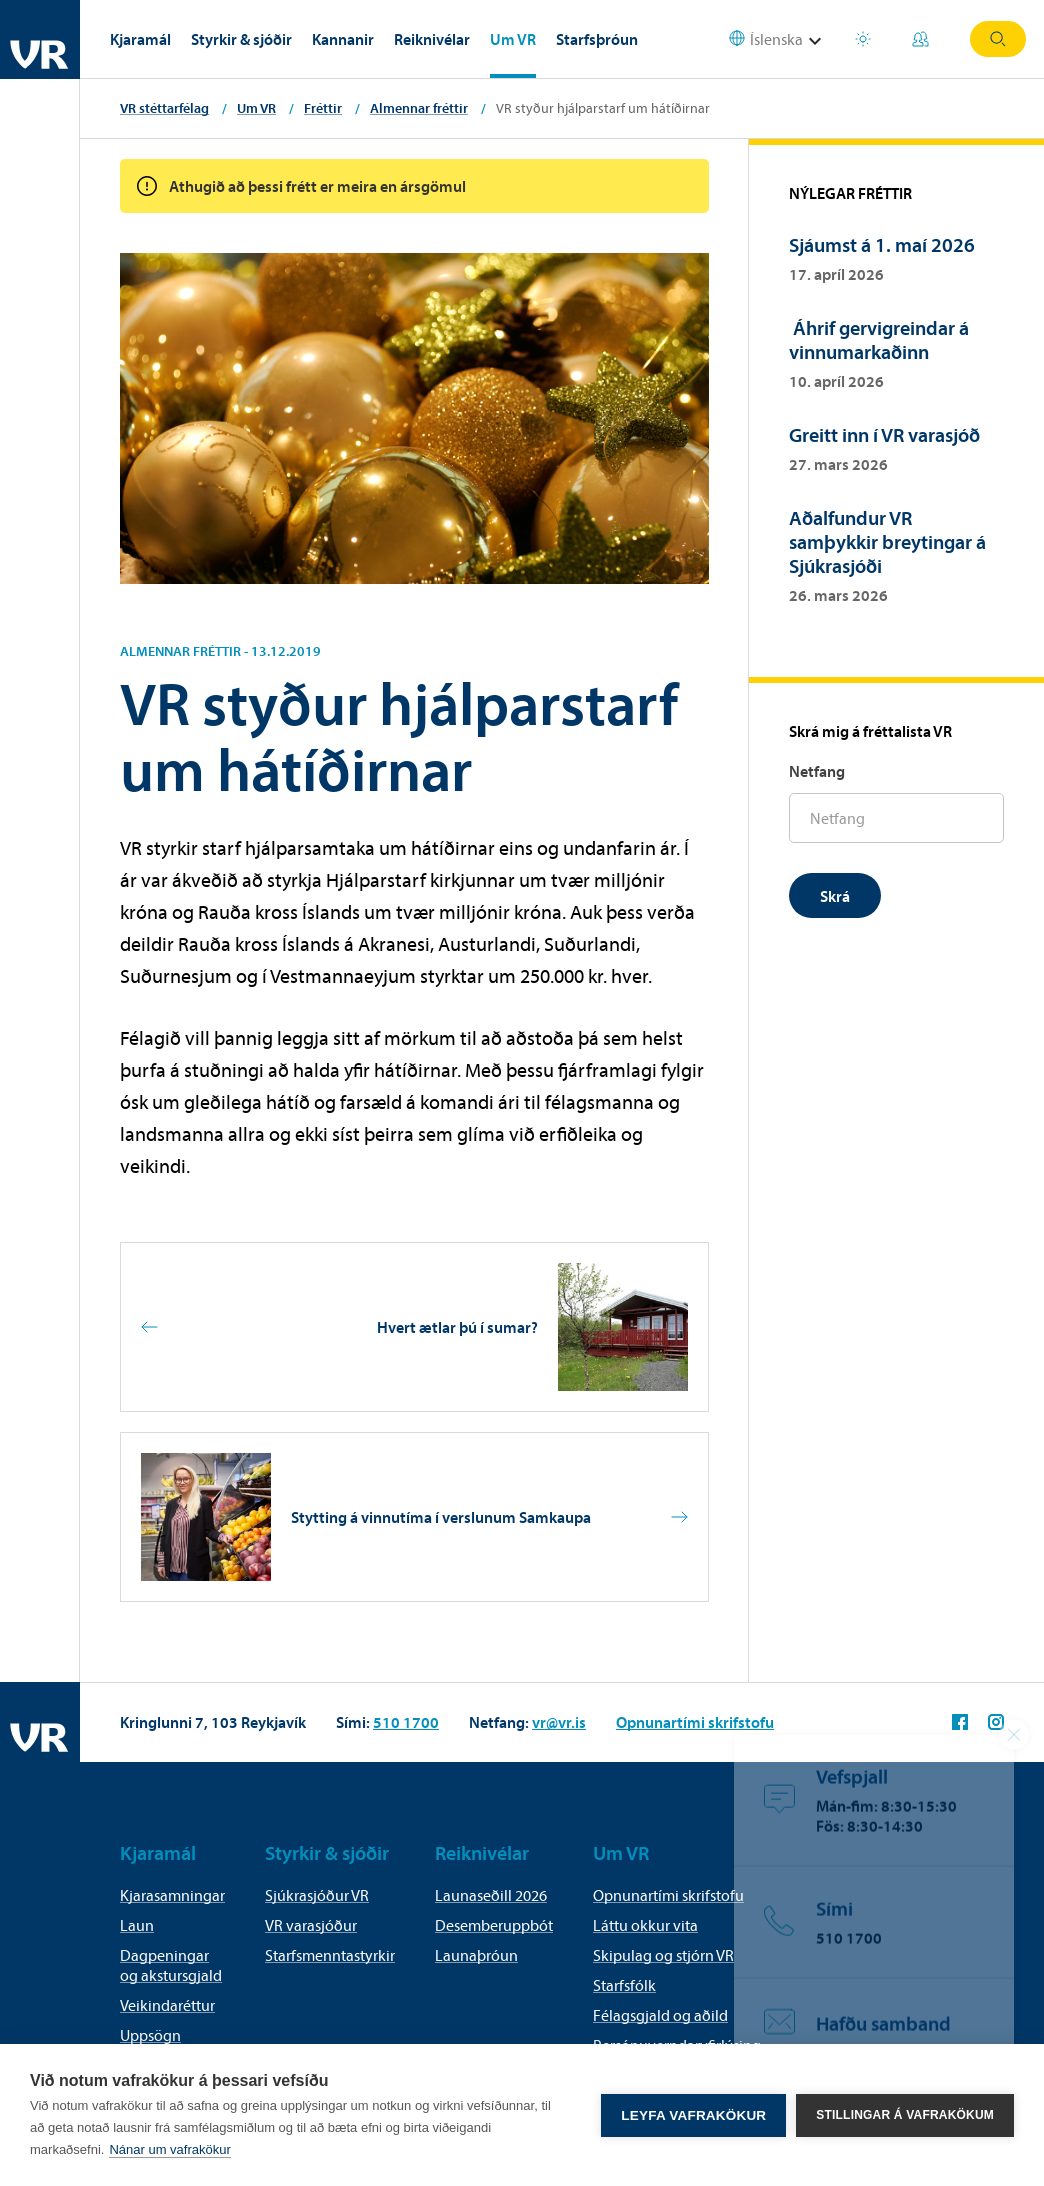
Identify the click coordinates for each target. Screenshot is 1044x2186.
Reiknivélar (432, 39)
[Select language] (778, 39)
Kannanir (343, 39)
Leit (998, 39)
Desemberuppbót (494, 1925)
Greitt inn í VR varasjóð (884, 434)
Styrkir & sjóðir (241, 39)
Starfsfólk (624, 1985)
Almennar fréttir (419, 108)
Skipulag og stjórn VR (663, 1955)
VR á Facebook (960, 1722)
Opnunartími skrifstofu (695, 1722)
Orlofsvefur (863, 39)
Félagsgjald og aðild (660, 2015)
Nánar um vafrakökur (169, 2149)
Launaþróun (476, 1955)
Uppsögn (150, 2035)
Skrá (835, 896)
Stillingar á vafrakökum (905, 2115)
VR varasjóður (311, 1925)
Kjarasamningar (172, 1895)
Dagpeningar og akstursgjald (171, 1965)
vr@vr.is (559, 1722)
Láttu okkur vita (645, 1925)
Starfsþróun (597, 39)
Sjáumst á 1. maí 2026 (882, 244)
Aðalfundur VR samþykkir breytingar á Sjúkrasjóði (887, 541)
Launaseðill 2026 (491, 1895)
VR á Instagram (996, 1722)
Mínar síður (920, 39)
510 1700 (406, 1722)
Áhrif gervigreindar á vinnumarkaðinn (879, 339)
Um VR (513, 39)
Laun (137, 1925)
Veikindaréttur (167, 2005)
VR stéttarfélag (164, 108)
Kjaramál (140, 39)
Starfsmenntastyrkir (330, 1955)
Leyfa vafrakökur (693, 2115)
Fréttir (323, 108)
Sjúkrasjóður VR (317, 1895)
